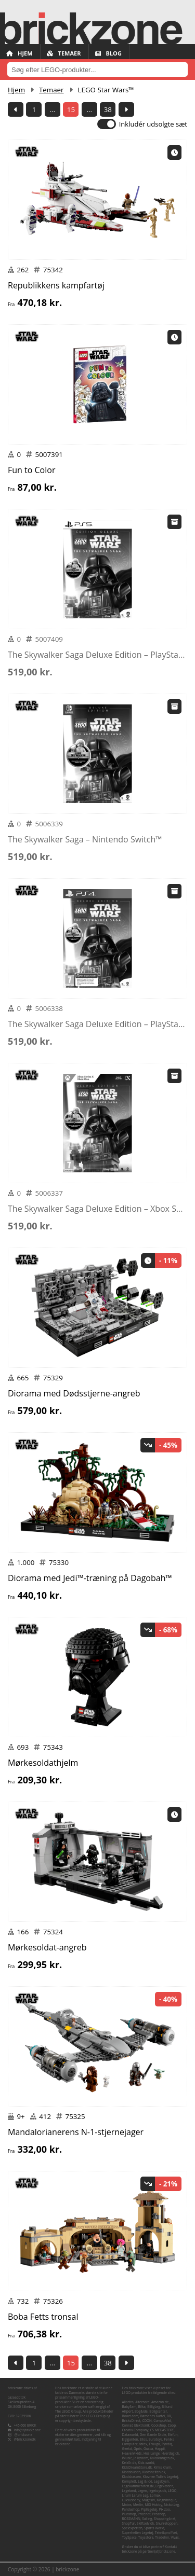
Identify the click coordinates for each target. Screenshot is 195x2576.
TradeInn (162, 2537)
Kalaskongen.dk (162, 2458)
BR (169, 2416)
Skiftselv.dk (145, 2523)
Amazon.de (159, 2402)
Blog (108, 53)
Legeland (129, 2490)
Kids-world (146, 2462)
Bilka (142, 2406)
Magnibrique (166, 2500)
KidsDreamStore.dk (137, 2467)
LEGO (172, 2490)
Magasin (148, 2500)
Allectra (128, 2402)
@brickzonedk (25, 2439)
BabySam (129, 2406)
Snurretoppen (167, 2523)
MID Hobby (153, 2504)
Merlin (138, 2504)
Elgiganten (130, 2439)
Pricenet (144, 2514)
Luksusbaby (131, 2500)
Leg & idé (145, 2481)
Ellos (143, 2439)
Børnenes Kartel (152, 2416)
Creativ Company (135, 2430)
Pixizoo (164, 2509)
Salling (147, 2518)
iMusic (127, 2458)
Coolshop (158, 2425)
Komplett (129, 2481)
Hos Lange (152, 2453)
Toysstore (145, 2537)
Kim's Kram (162, 2467)
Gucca (148, 2448)
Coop (171, 2425)
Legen (142, 2490)
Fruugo (154, 2444)
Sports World (154, 2528)
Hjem (19, 53)
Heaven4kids (132, 2453)
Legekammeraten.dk (138, 2486)
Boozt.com (130, 2416)
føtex (143, 2444)
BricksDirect (131, 2420)
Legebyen (161, 2481)
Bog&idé (141, 2411)
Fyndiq (167, 2444)
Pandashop (131, 2509)
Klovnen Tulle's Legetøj (160, 2476)
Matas (127, 2504)
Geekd (127, 2448)
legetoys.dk (157, 2490)
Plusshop (129, 2514)
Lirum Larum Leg (135, 2495)
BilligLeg (153, 2406)
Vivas (174, 2537)
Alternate (142, 2402)
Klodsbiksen (131, 2472)
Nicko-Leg (171, 2504)
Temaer (64, 53)
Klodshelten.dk (153, 2472)
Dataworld (130, 2434)
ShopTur (128, 2523)
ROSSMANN (131, 2518)
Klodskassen (131, 2476)
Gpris (138, 2448)
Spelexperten (132, 2528)
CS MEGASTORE (162, 2430)
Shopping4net (165, 2518)
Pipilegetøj (149, 2509)
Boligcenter (158, 2411)
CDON (146, 2420)
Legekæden (164, 2486)
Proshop (158, 2514)
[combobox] (97, 69)
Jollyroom (141, 2458)
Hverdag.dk (170, 2453)
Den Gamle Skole (153, 2434)
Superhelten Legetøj (137, 2532)
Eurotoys (155, 2439)
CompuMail (162, 2420)
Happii (160, 2448)
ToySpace (129, 2537)
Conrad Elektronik (136, 2425)
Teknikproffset (166, 2532)
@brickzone (24, 2434)
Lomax (155, 2495)
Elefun (173, 2434)
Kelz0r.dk (129, 2462)
